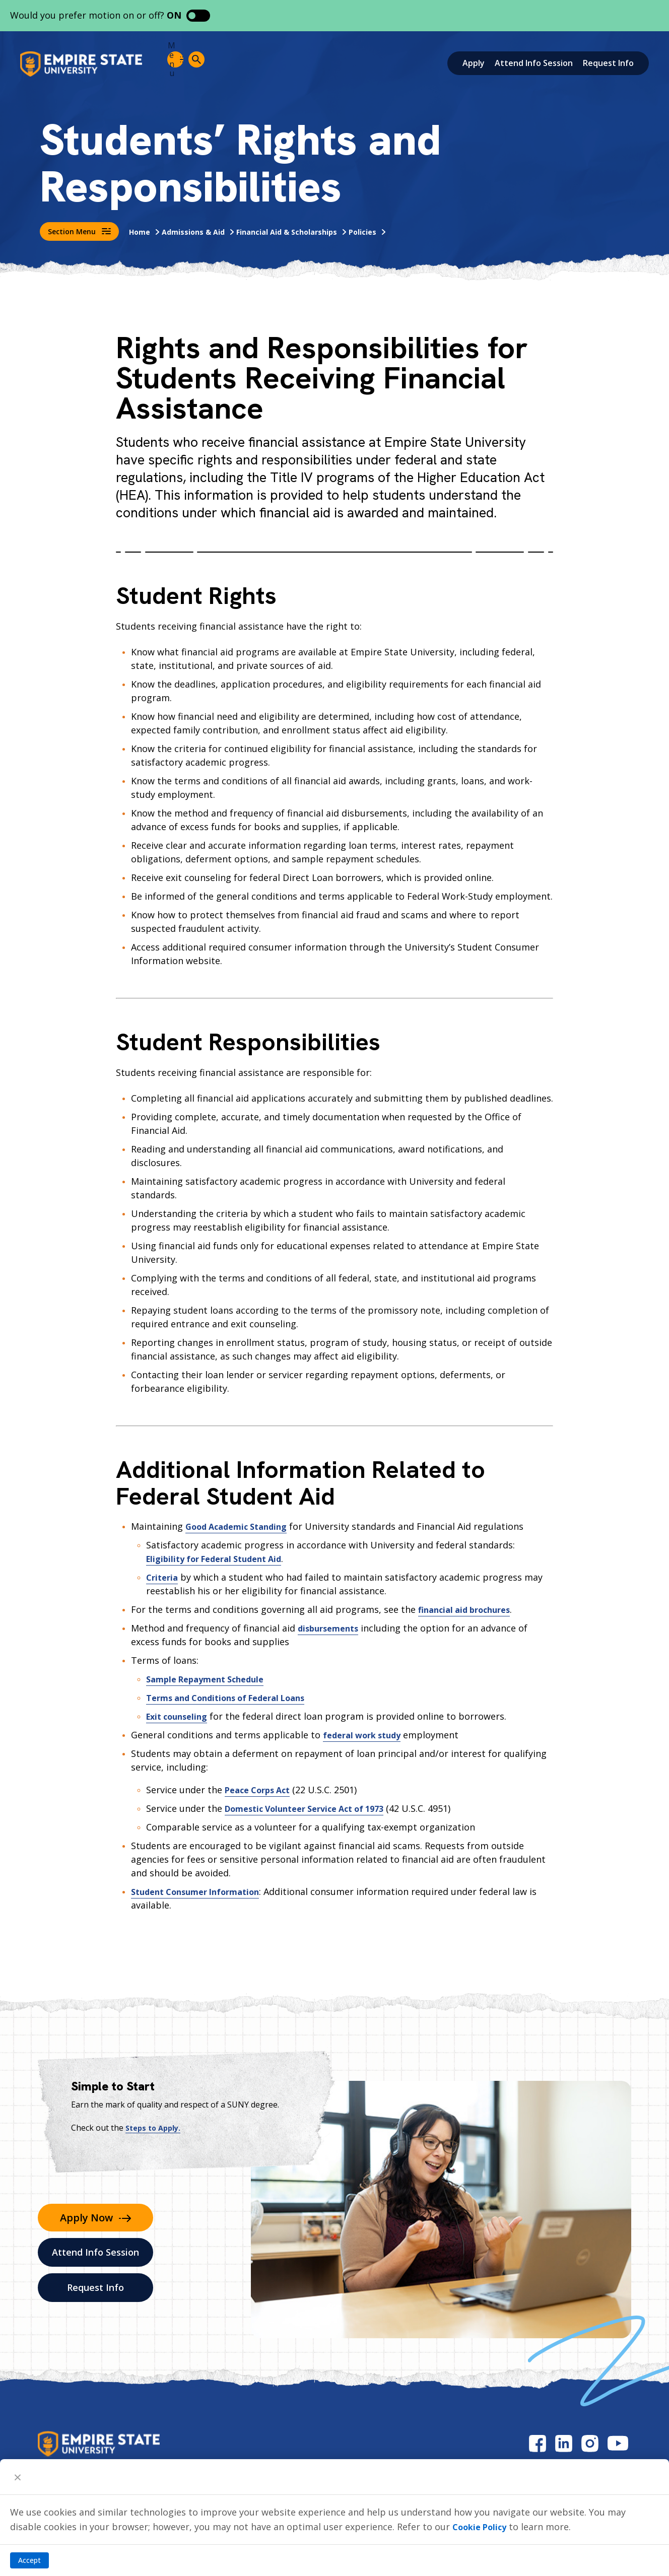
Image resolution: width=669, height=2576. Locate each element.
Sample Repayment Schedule (211, 1679)
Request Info (608, 63)
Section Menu (79, 231)
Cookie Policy (482, 2527)
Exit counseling (180, 1716)
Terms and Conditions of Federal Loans (235, 1697)
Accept (29, 2560)
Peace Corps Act (261, 1790)
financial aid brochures (469, 1609)
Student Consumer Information (202, 1891)
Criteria (163, 1577)
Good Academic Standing (241, 1526)
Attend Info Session (534, 63)
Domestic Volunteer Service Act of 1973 (314, 1808)
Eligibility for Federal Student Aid (221, 1558)
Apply (473, 63)
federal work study (366, 1735)
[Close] (17, 2476)
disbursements (331, 1628)
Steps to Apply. (155, 2127)
